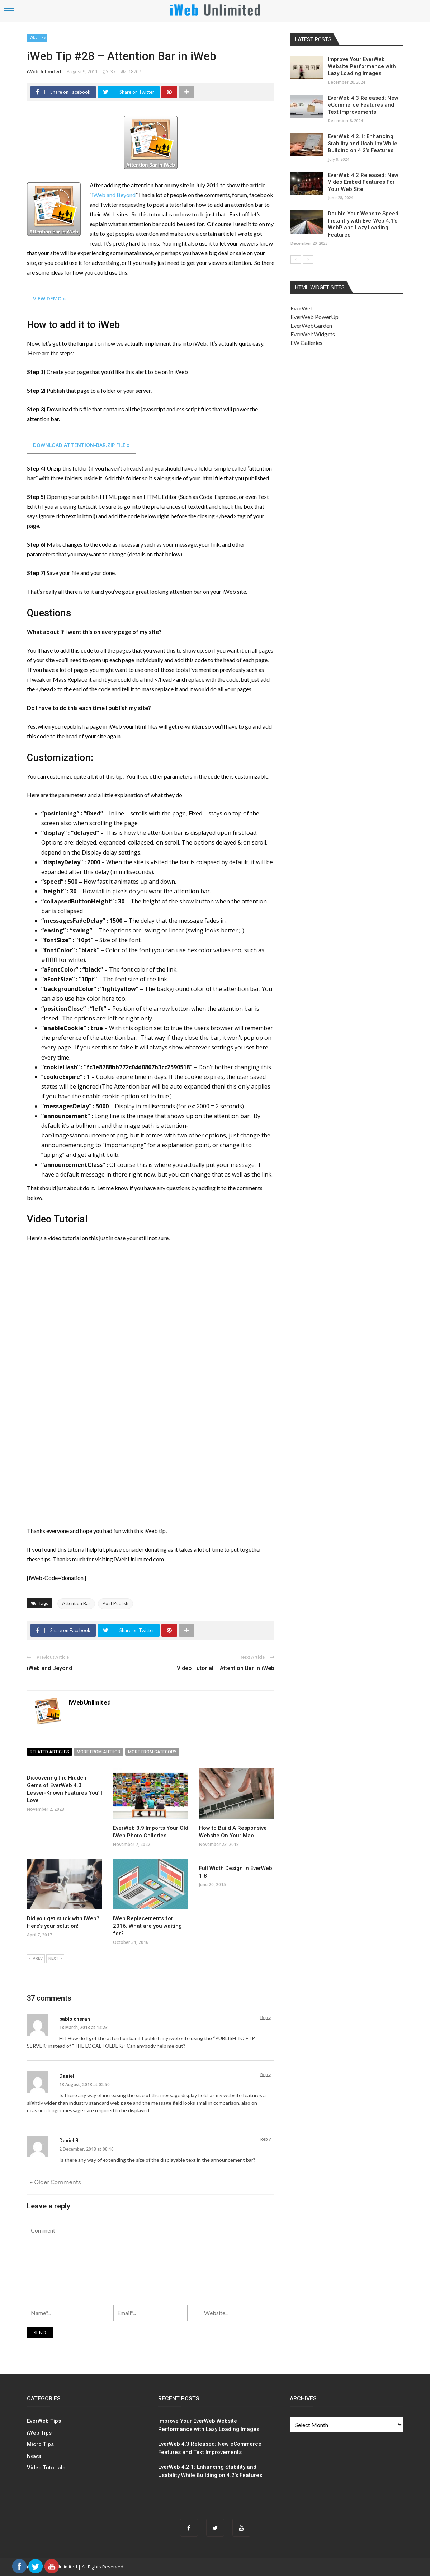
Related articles (49, 1751)
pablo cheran (74, 2019)
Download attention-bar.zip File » (81, 444)
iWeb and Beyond (114, 194)
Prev (36, 1959)
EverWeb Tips (44, 2421)
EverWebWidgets (312, 334)
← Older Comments (55, 2182)
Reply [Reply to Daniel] (265, 2074)
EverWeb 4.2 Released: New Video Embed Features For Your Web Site (363, 182)
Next (55, 1959)
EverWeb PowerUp (314, 316)
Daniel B (69, 2140)
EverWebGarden (311, 325)
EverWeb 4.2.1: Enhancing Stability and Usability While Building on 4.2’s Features (362, 143)
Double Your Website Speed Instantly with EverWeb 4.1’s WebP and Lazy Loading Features (363, 224)
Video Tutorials (46, 2467)
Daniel (66, 2076)
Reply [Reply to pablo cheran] (265, 2017)
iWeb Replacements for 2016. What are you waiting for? (147, 1926)
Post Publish (115, 1603)
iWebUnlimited (44, 71)
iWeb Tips (37, 37)
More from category (152, 1751)
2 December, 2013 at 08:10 (86, 2149)
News (34, 2456)
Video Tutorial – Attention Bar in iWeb (225, 1668)
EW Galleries (306, 342)
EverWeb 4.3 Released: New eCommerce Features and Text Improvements (363, 105)
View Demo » (49, 298)
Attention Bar (76, 1603)
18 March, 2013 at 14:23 (83, 2027)
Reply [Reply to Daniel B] (265, 2139)
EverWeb (302, 308)
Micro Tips (40, 2444)
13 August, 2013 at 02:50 (84, 2084)
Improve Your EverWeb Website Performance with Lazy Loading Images (362, 66)
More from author (99, 1751)
